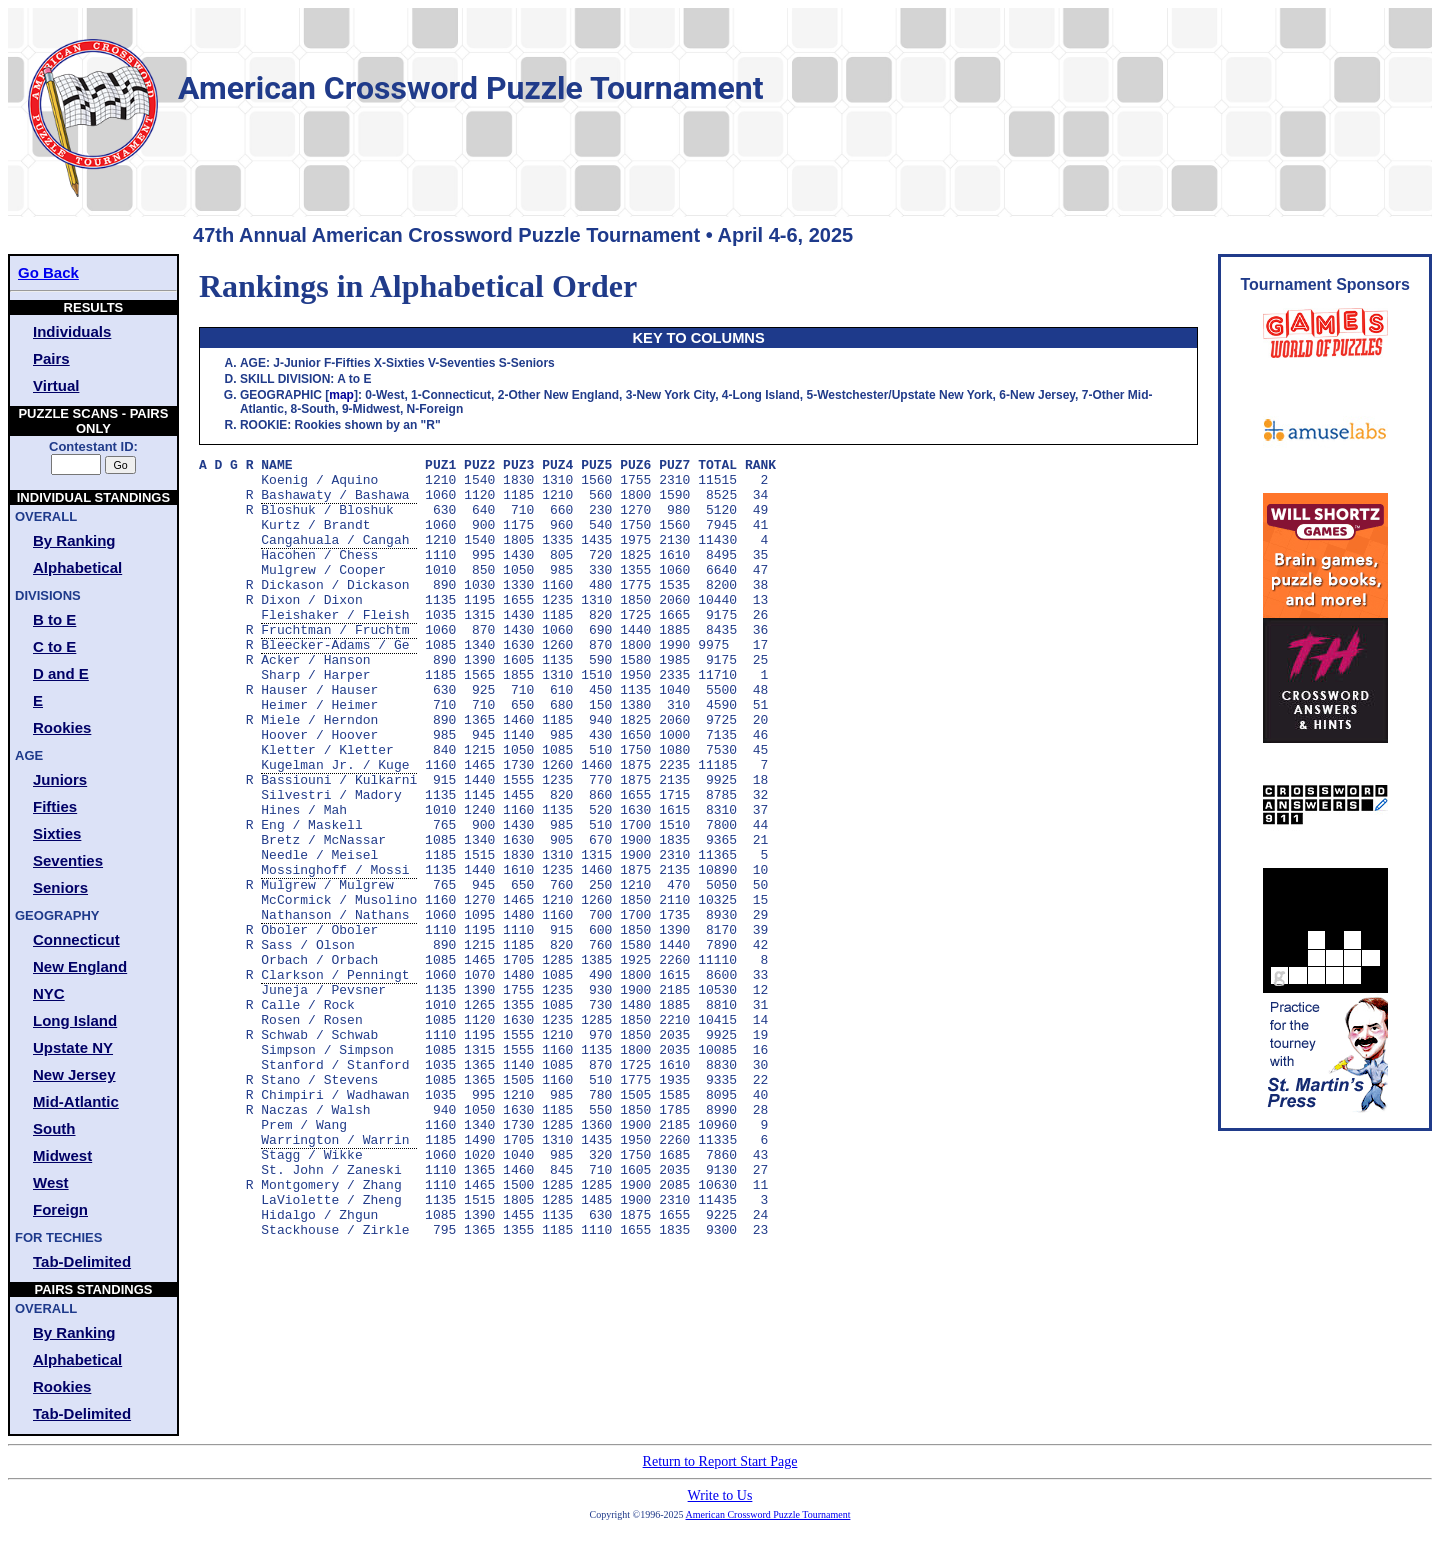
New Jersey (74, 1074)
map (341, 395)
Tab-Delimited (82, 1261)
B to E (54, 619)
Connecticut (76, 939)
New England (80, 966)
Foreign (60, 1209)
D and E (61, 673)
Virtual (56, 385)
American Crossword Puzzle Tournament (768, 1514)
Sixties (57, 833)
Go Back (48, 272)
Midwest (62, 1155)
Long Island (75, 1020)
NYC (49, 993)
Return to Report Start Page (720, 1461)
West (51, 1182)
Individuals (72, 331)
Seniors (60, 887)
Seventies (68, 860)
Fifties (55, 806)
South (54, 1128)
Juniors (60, 779)
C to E (54, 646)
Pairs (51, 358)
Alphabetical (77, 567)
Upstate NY (73, 1047)
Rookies (62, 727)
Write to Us (720, 1495)
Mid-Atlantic (76, 1101)
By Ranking (74, 540)
